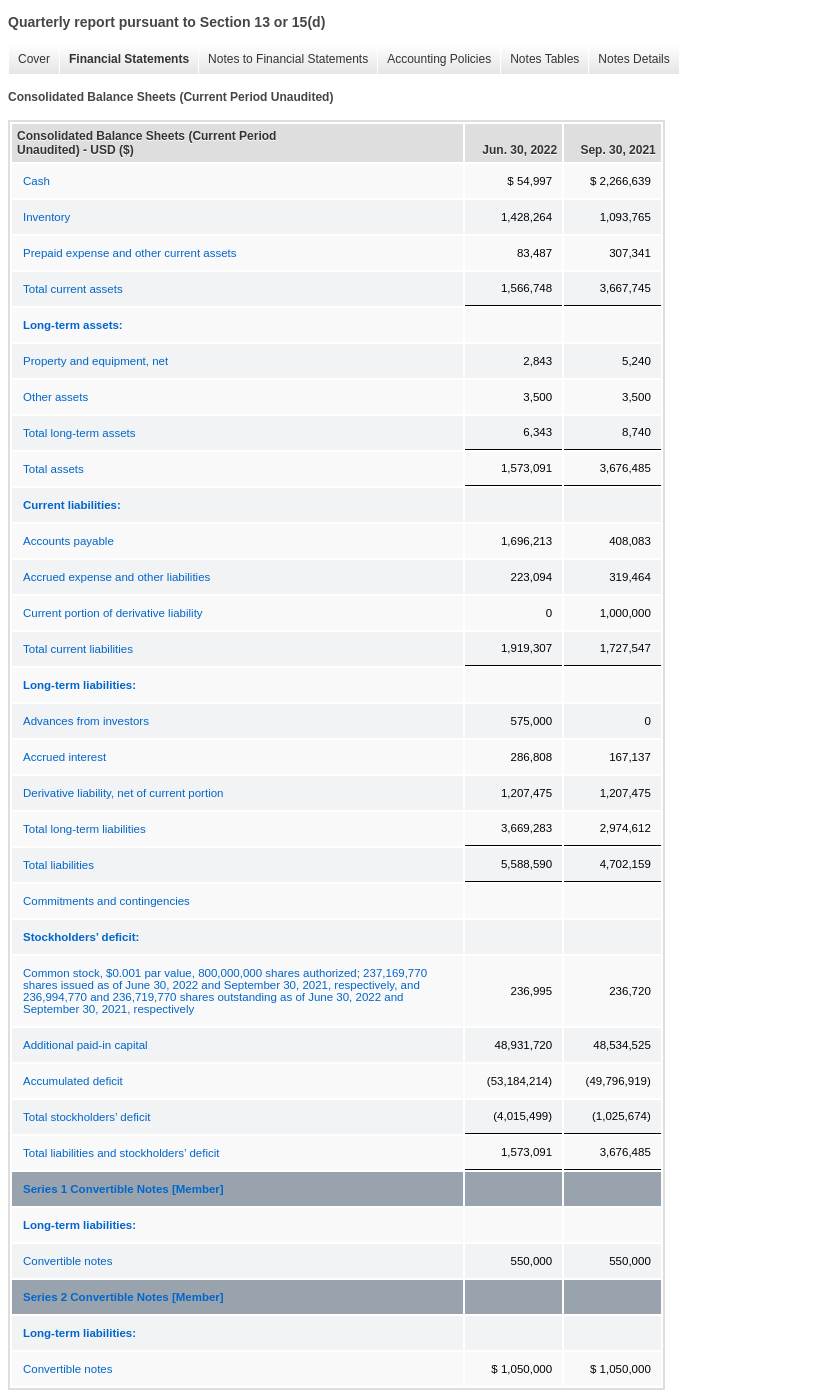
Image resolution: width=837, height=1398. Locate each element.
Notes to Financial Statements (283, 59)
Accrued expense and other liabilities (116, 577)
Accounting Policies (434, 59)
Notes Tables (539, 59)
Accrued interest (64, 757)
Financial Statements (124, 59)
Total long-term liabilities (84, 829)
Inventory (46, 217)
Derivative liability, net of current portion (123, 793)
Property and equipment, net (95, 361)
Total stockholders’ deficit (86, 1117)
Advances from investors (86, 721)
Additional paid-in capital (85, 1045)
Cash (36, 181)
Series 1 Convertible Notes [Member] (123, 1189)
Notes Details (628, 59)
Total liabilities (58, 865)
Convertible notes (68, 1261)
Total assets (53, 469)
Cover (29, 59)
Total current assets (73, 289)
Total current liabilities (78, 649)
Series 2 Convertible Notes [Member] (123, 1297)
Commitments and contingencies (106, 901)
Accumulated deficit (73, 1081)
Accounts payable (68, 541)
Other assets (55, 397)
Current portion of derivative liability (113, 613)
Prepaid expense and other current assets (130, 253)
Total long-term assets (79, 433)
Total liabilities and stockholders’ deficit (121, 1153)
